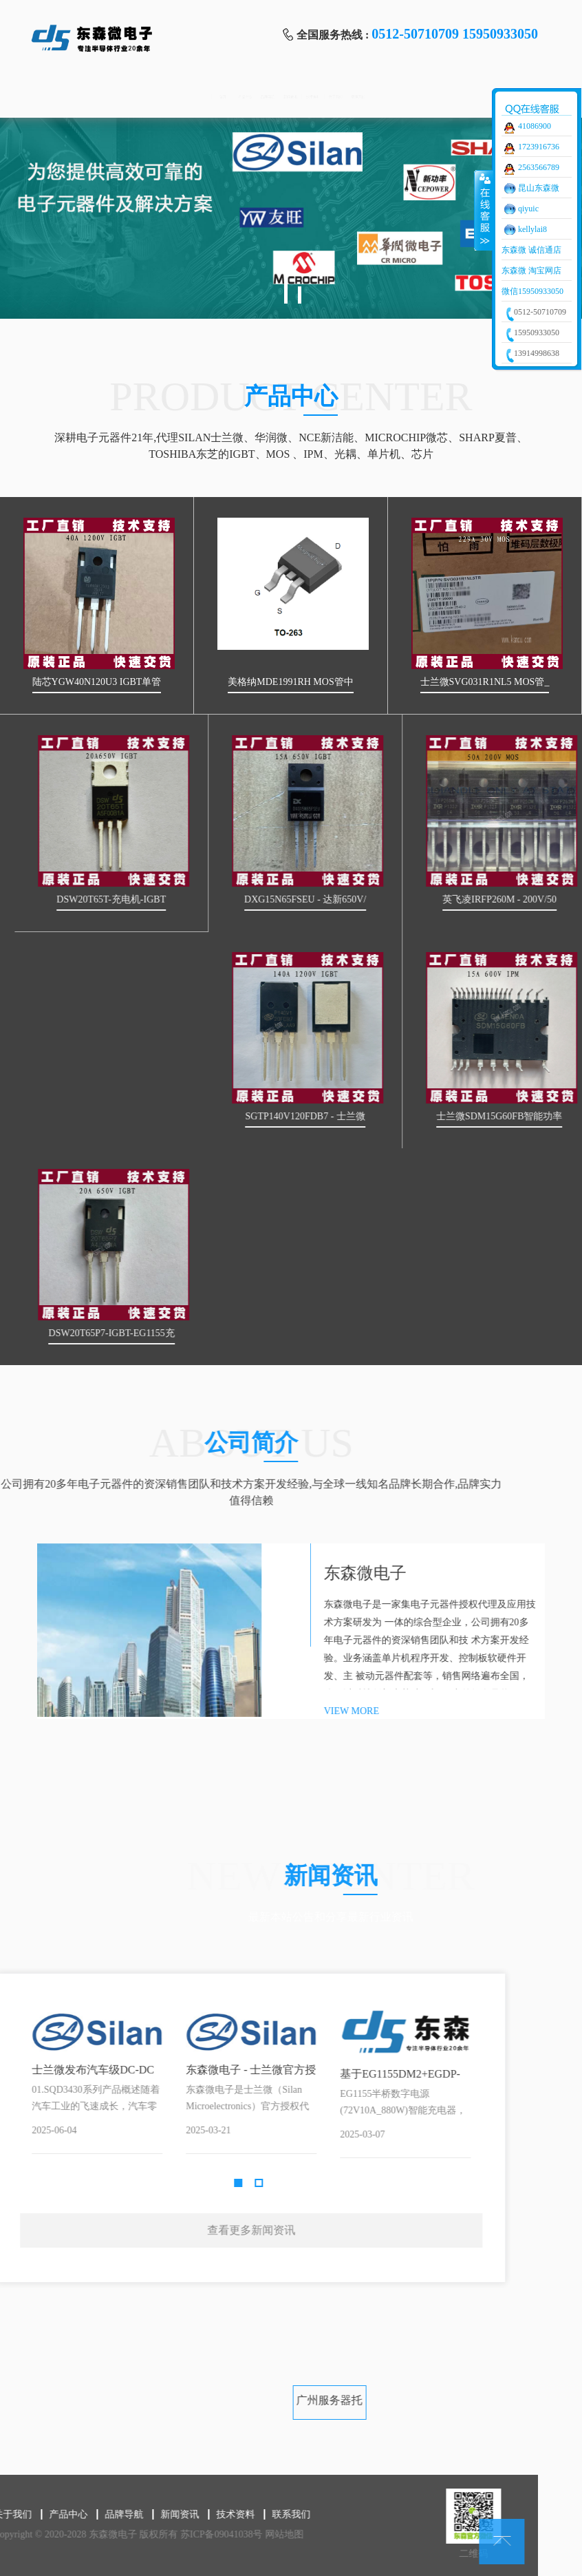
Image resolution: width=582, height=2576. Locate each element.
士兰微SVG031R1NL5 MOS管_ (492, 682)
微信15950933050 (532, 291)
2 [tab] (299, 295)
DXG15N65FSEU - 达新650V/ (420, 899)
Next (182, 2100)
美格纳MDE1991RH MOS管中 (297, 682)
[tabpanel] (291, 218)
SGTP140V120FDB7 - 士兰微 (419, 1116)
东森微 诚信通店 (531, 250)
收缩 (483, 210)
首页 (73, 97)
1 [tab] (286, 286)
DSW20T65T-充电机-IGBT (226, 899)
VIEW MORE (501, 1711)
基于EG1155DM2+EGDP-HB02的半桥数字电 (88, 2075)
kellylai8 (532, 229)
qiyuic (528, 208)
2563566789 (538, 167)
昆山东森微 (538, 188)
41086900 (534, 126)
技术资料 (361, 97)
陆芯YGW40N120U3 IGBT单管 (104, 682)
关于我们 (433, 97)
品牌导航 (217, 97)
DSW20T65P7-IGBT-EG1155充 (226, 1333)
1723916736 (538, 146)
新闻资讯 (289, 97)
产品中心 (145, 97)
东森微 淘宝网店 (531, 270)
